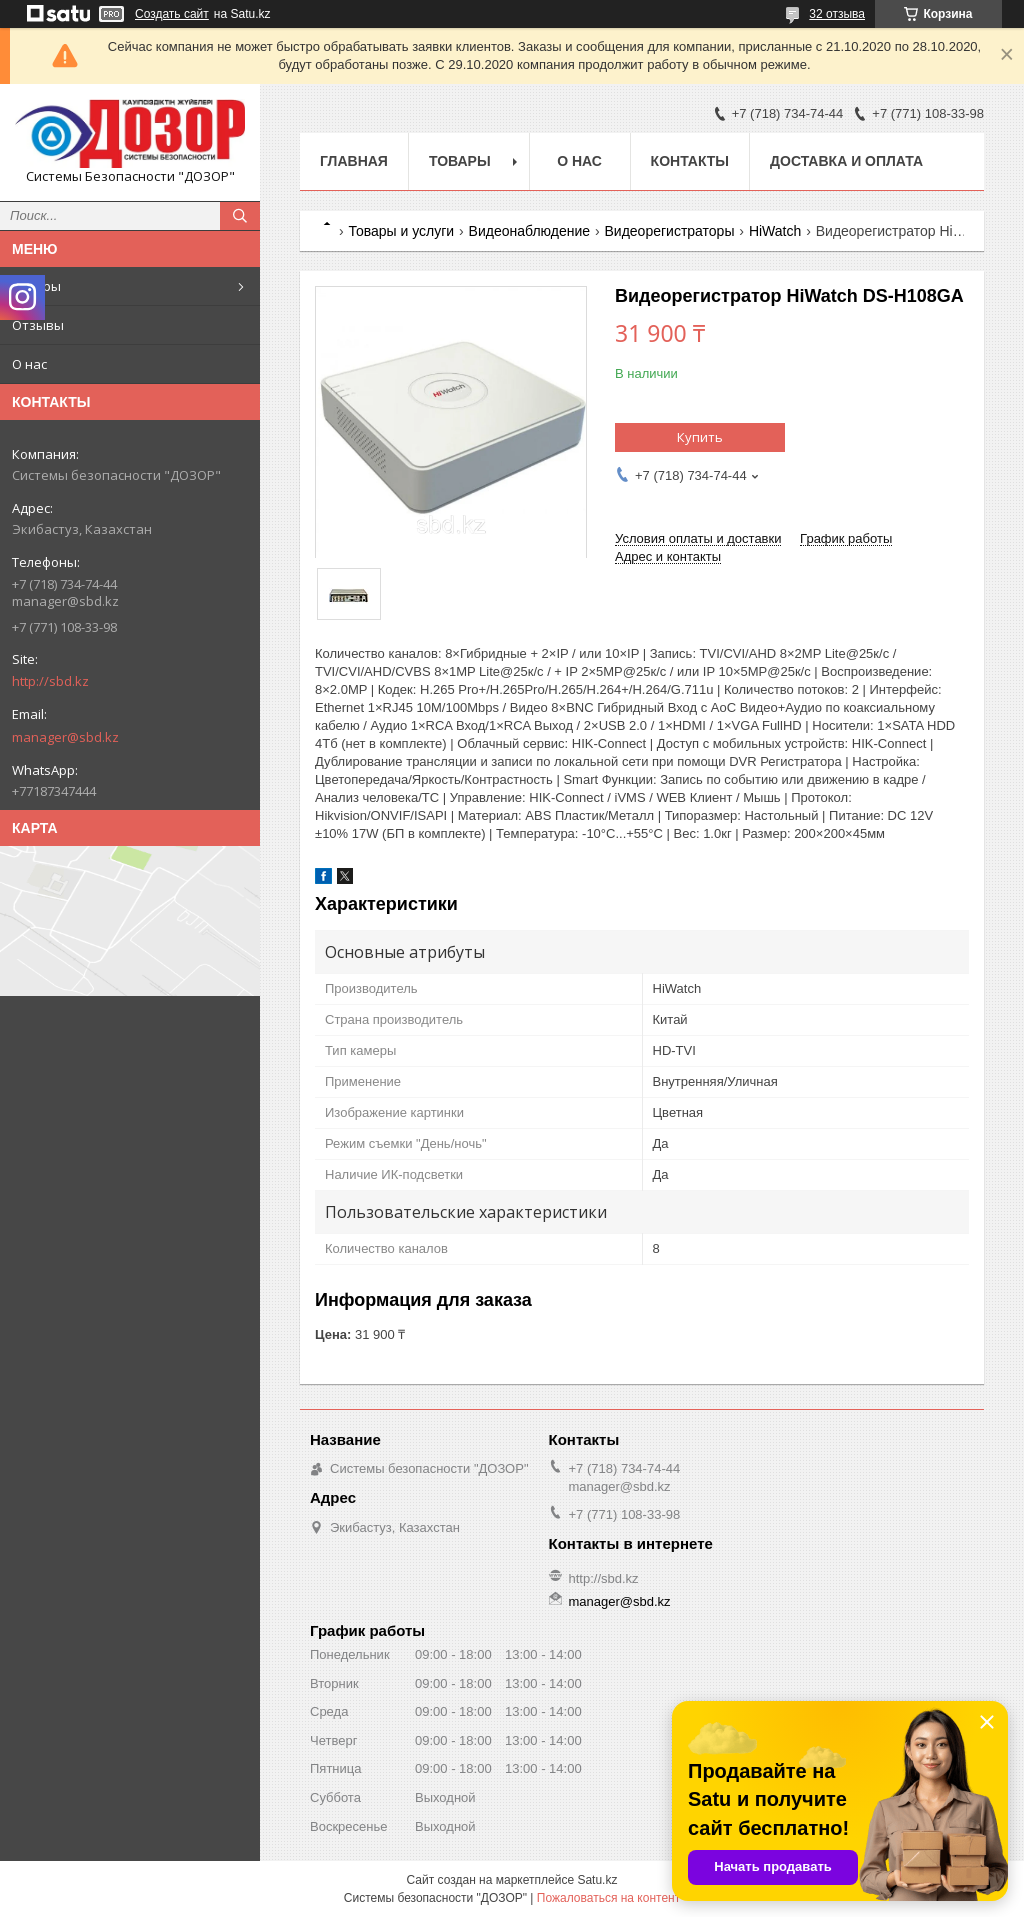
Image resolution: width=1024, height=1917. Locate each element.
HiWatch (775, 231)
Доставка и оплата (846, 161)
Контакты (690, 161)
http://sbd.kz (50, 681)
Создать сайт (172, 14)
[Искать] (240, 216)
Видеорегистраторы (669, 231)
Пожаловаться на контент (608, 1898)
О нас (29, 364)
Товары (36, 286)
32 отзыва (837, 14)
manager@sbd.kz (65, 737)
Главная (354, 161)
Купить (700, 437)
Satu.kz (597, 1880)
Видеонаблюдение (529, 231)
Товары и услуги (401, 231)
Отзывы (38, 325)
